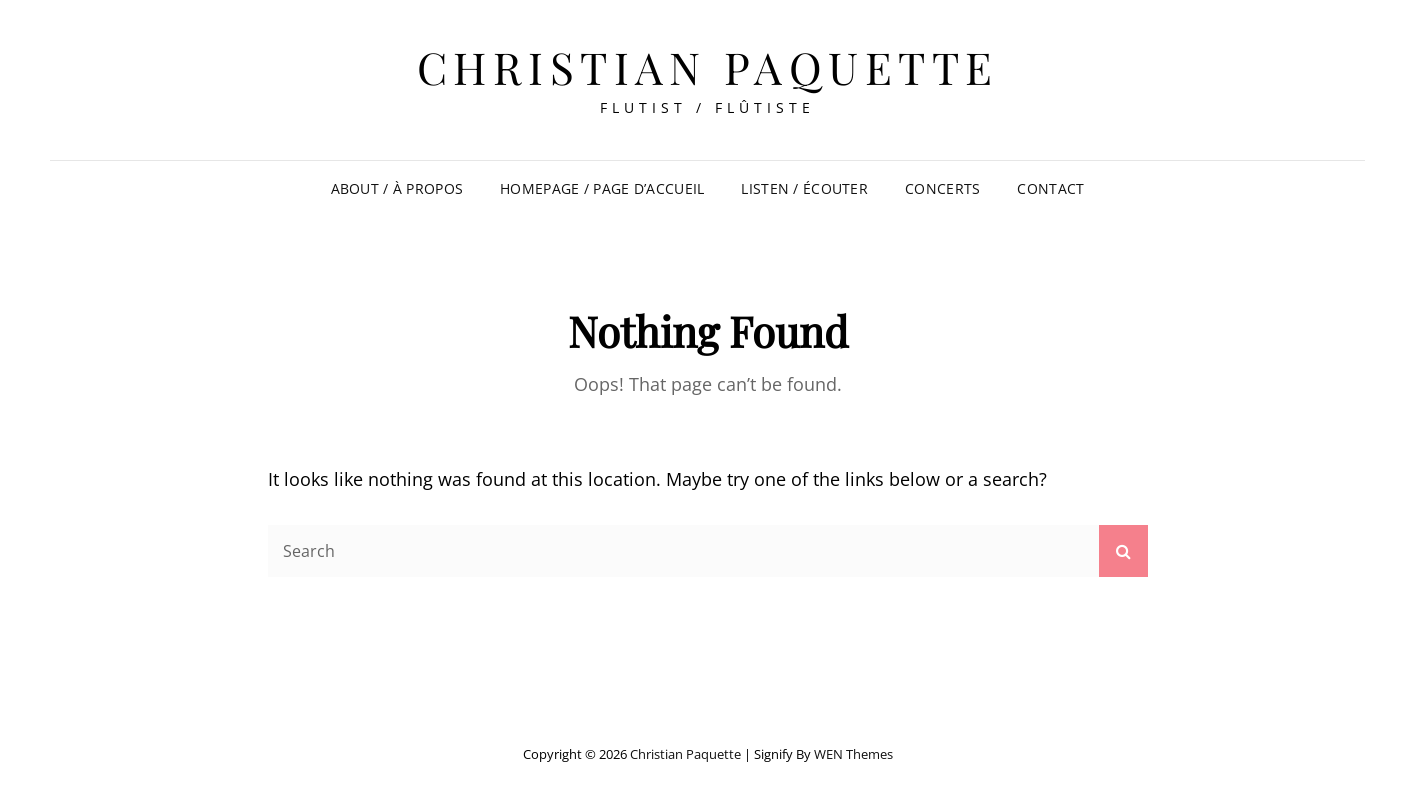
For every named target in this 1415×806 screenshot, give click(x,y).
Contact (1050, 188)
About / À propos (397, 188)
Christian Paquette (708, 66)
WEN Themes (853, 754)
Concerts (942, 188)
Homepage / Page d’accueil (602, 188)
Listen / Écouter (804, 188)
